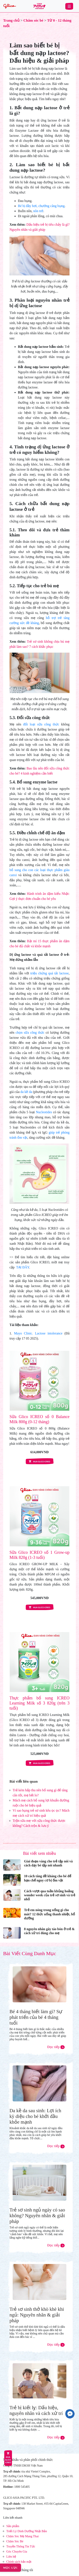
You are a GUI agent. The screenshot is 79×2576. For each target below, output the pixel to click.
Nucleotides (44, 1112)
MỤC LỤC (10, 2567)
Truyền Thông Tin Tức (20, 2546)
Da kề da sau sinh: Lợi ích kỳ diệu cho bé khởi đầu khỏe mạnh (35, 2116)
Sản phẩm (12, 2526)
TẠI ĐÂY (22, 1267)
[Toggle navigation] (69, 6)
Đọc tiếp (56, 2047)
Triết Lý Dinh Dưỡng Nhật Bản (26, 2531)
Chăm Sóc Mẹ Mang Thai (22, 2536)
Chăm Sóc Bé (14, 2541)
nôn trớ (38, 211)
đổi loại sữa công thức (41, 724)
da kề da (26, 1092)
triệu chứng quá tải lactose (49, 973)
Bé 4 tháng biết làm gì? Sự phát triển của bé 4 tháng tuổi (35, 2017)
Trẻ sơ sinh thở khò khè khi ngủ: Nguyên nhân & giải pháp (36, 2315)
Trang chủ (11, 20)
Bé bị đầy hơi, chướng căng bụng (41, 206)
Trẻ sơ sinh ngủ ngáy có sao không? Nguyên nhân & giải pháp (37, 2215)
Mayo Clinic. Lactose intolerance (38, 1333)
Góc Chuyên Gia (16, 2551)
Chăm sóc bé (33, 20)
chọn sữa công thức (30, 1032)
